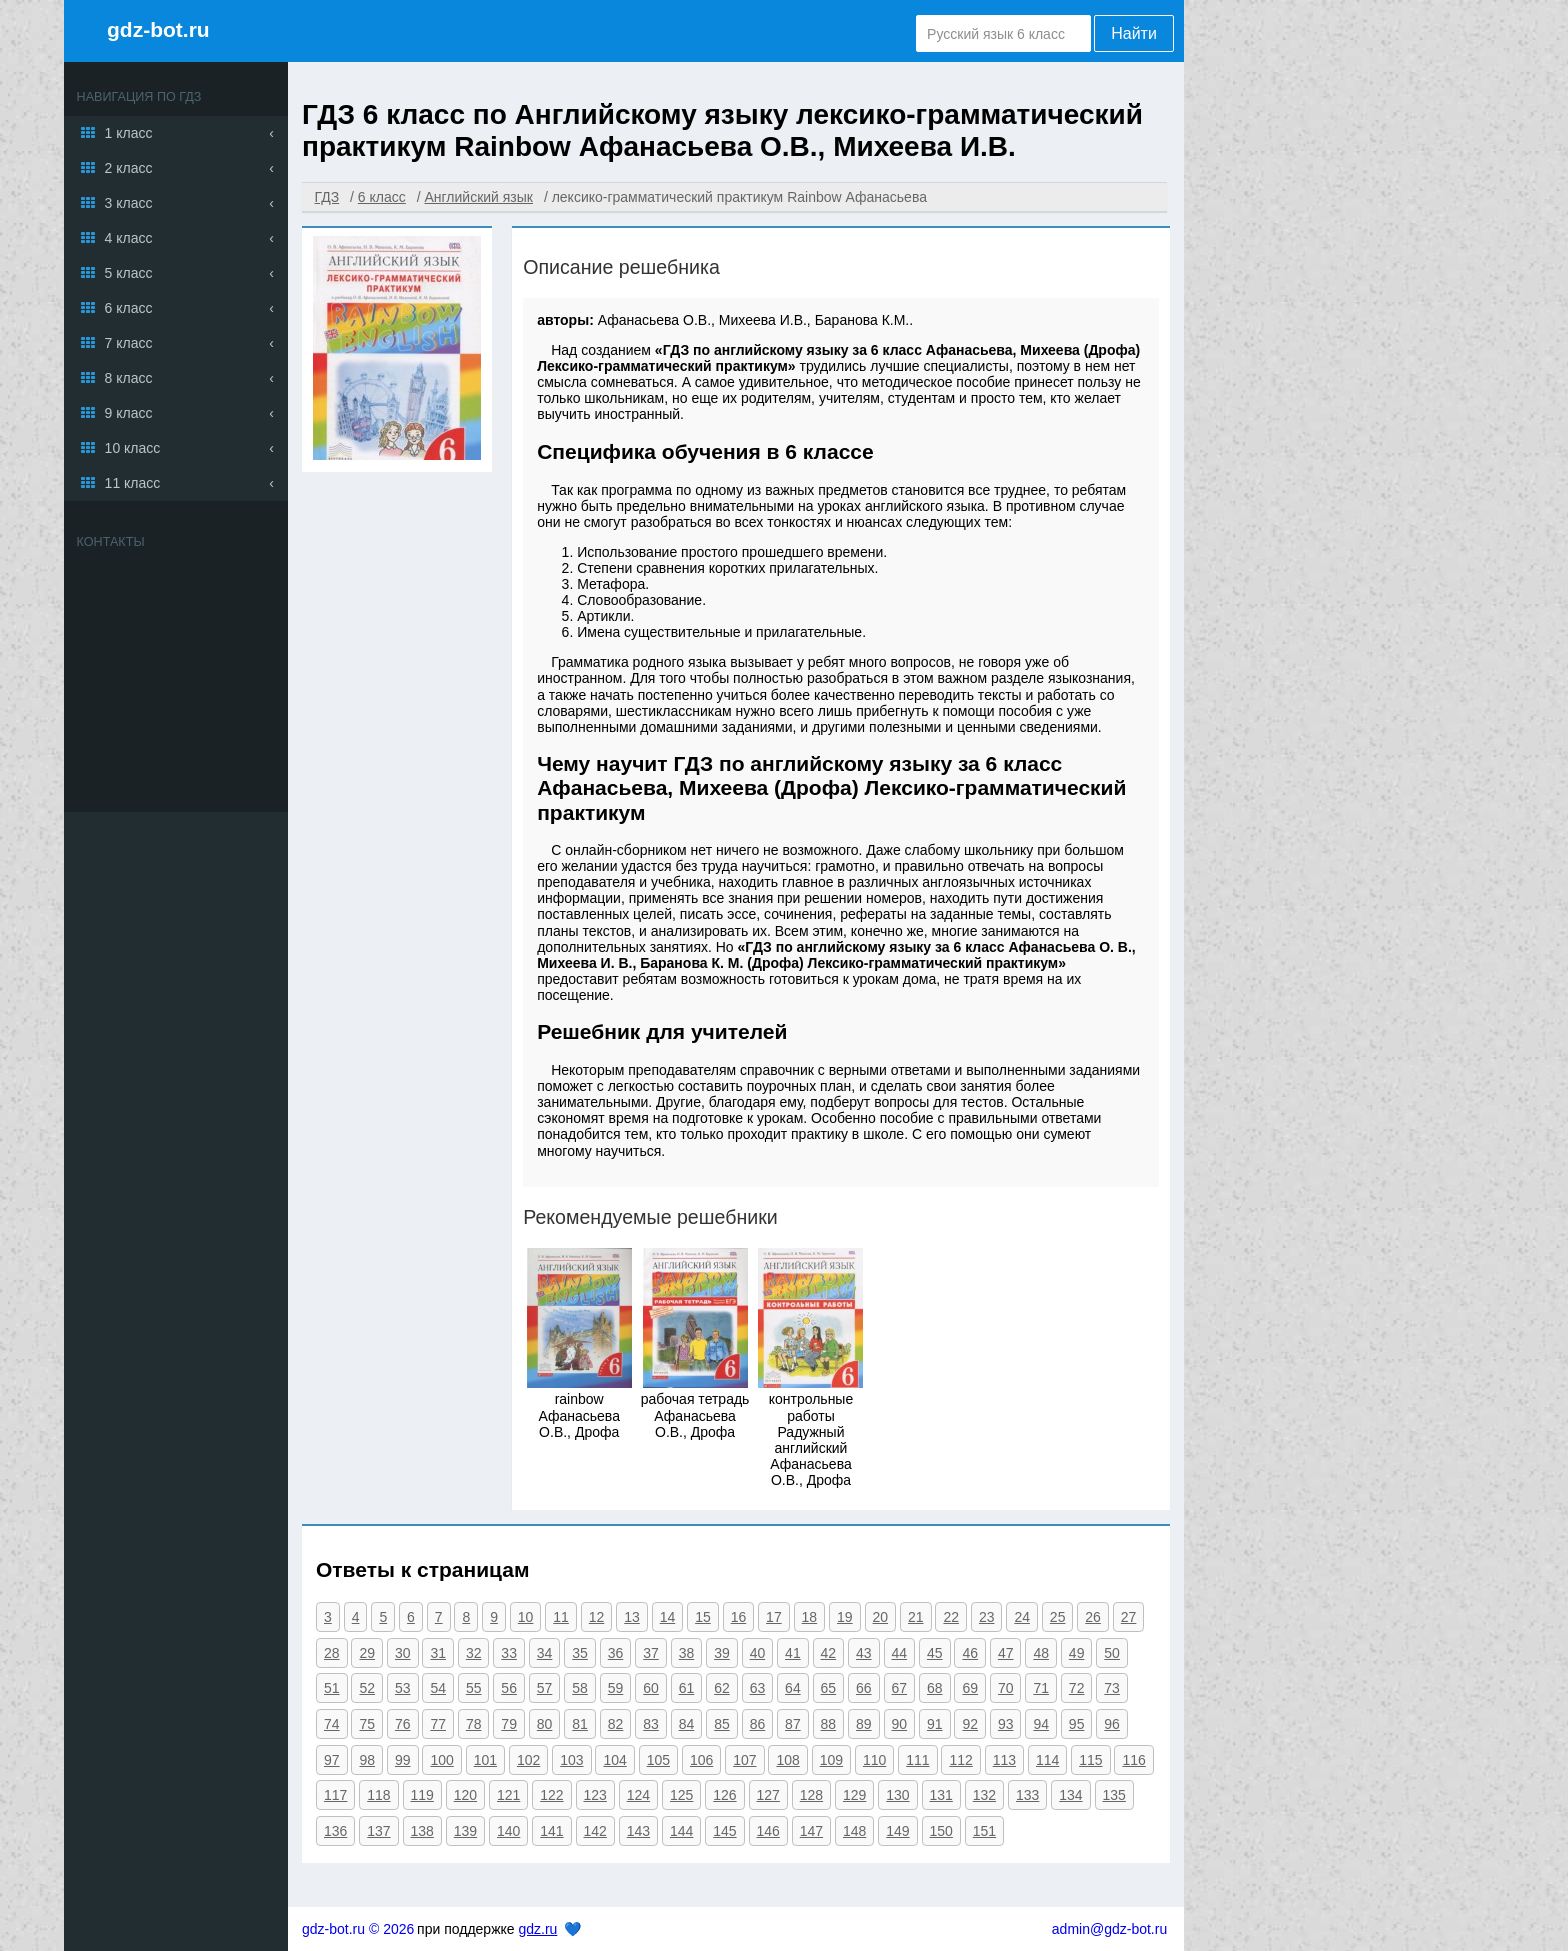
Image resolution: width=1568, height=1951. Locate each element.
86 (758, 1724)
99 (403, 1760)
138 (422, 1831)
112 (960, 1760)
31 (438, 1653)
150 (941, 1831)
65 (829, 1688)
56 (509, 1688)
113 (1004, 1760)
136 (335, 1831)
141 (551, 1831)
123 (595, 1795)
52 (367, 1688)
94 (1041, 1724)
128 (811, 1795)
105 (658, 1760)
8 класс (129, 378)
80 (545, 1724)
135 (1114, 1795)
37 (651, 1653)
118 (378, 1795)
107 (744, 1760)
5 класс (129, 273)
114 (1047, 1760)
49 (1077, 1653)
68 (935, 1688)
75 (367, 1724)
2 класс (129, 168)
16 (739, 1617)
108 (787, 1760)
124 (638, 1795)
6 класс (129, 308)
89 (864, 1724)
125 (681, 1795)
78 (474, 1724)
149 (897, 1831)
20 (881, 1617)
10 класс (133, 448)
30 (403, 1653)
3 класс (129, 203)
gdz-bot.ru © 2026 (358, 1929)
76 (403, 1724)
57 (545, 1688)
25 (1058, 1617)
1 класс (129, 133)
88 (829, 1724)
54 (438, 1688)
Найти (1134, 33)
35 (580, 1653)
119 (422, 1795)
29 (367, 1653)
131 (941, 1795)
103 (571, 1760)
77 (438, 1724)
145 (724, 1831)
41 (793, 1653)
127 (768, 1795)
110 (874, 1760)
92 (970, 1724)
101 (485, 1760)
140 (508, 1831)
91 (935, 1724)
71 (1041, 1688)
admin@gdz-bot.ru (1109, 1929)
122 (551, 1795)
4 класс (129, 238)
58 (580, 1688)
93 (1006, 1724)
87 (793, 1724)
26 (1093, 1617)
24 (1022, 1617)
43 (864, 1653)
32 (474, 1653)
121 (508, 1795)
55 (474, 1688)
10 (526, 1617)
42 (829, 1653)
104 (614, 1760)
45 (935, 1653)
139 (465, 1831)
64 (793, 1688)
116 (1133, 1760)
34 (545, 1653)
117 (335, 1795)
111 (917, 1760)
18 (810, 1617)
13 (632, 1617)
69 (970, 1688)
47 (1006, 1653)
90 (900, 1724)
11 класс (133, 483)
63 (758, 1688)
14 (668, 1617)
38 (687, 1653)
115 (1090, 1760)
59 (616, 1688)
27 (1129, 1617)
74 (332, 1724)
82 (616, 1724)
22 (951, 1617)
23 (987, 1617)
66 (864, 1688)
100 (441, 1760)
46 (970, 1653)
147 (811, 1831)
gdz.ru (537, 1929)
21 (916, 1617)
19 (845, 1617)
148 (854, 1831)
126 (724, 1795)
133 (1027, 1795)
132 (984, 1795)
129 (854, 1795)
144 (681, 1831)
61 (687, 1688)
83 (651, 1724)
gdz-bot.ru (158, 29)
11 (561, 1617)
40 (758, 1653)
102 (528, 1760)
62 (722, 1688)
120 (465, 1795)
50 (1112, 1653)
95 (1077, 1724)
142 (595, 1831)
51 (332, 1688)
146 (768, 1831)
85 (722, 1724)
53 (403, 1688)
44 (900, 1653)
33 (509, 1653)
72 (1077, 1688)
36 (616, 1653)
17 (774, 1617)
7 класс (129, 343)
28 (332, 1653)
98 (367, 1760)
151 (984, 1831)
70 (1006, 1688)
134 (1070, 1795)
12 (597, 1617)
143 (638, 1831)
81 (580, 1724)
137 (378, 1831)
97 (332, 1760)
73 (1112, 1688)
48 (1041, 1653)
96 (1112, 1724)
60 (651, 1688)
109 (831, 1760)
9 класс (129, 413)
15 (703, 1617)
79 (509, 1724)
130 (897, 1795)
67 (900, 1688)
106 (701, 1760)
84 (687, 1724)
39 (722, 1653)
